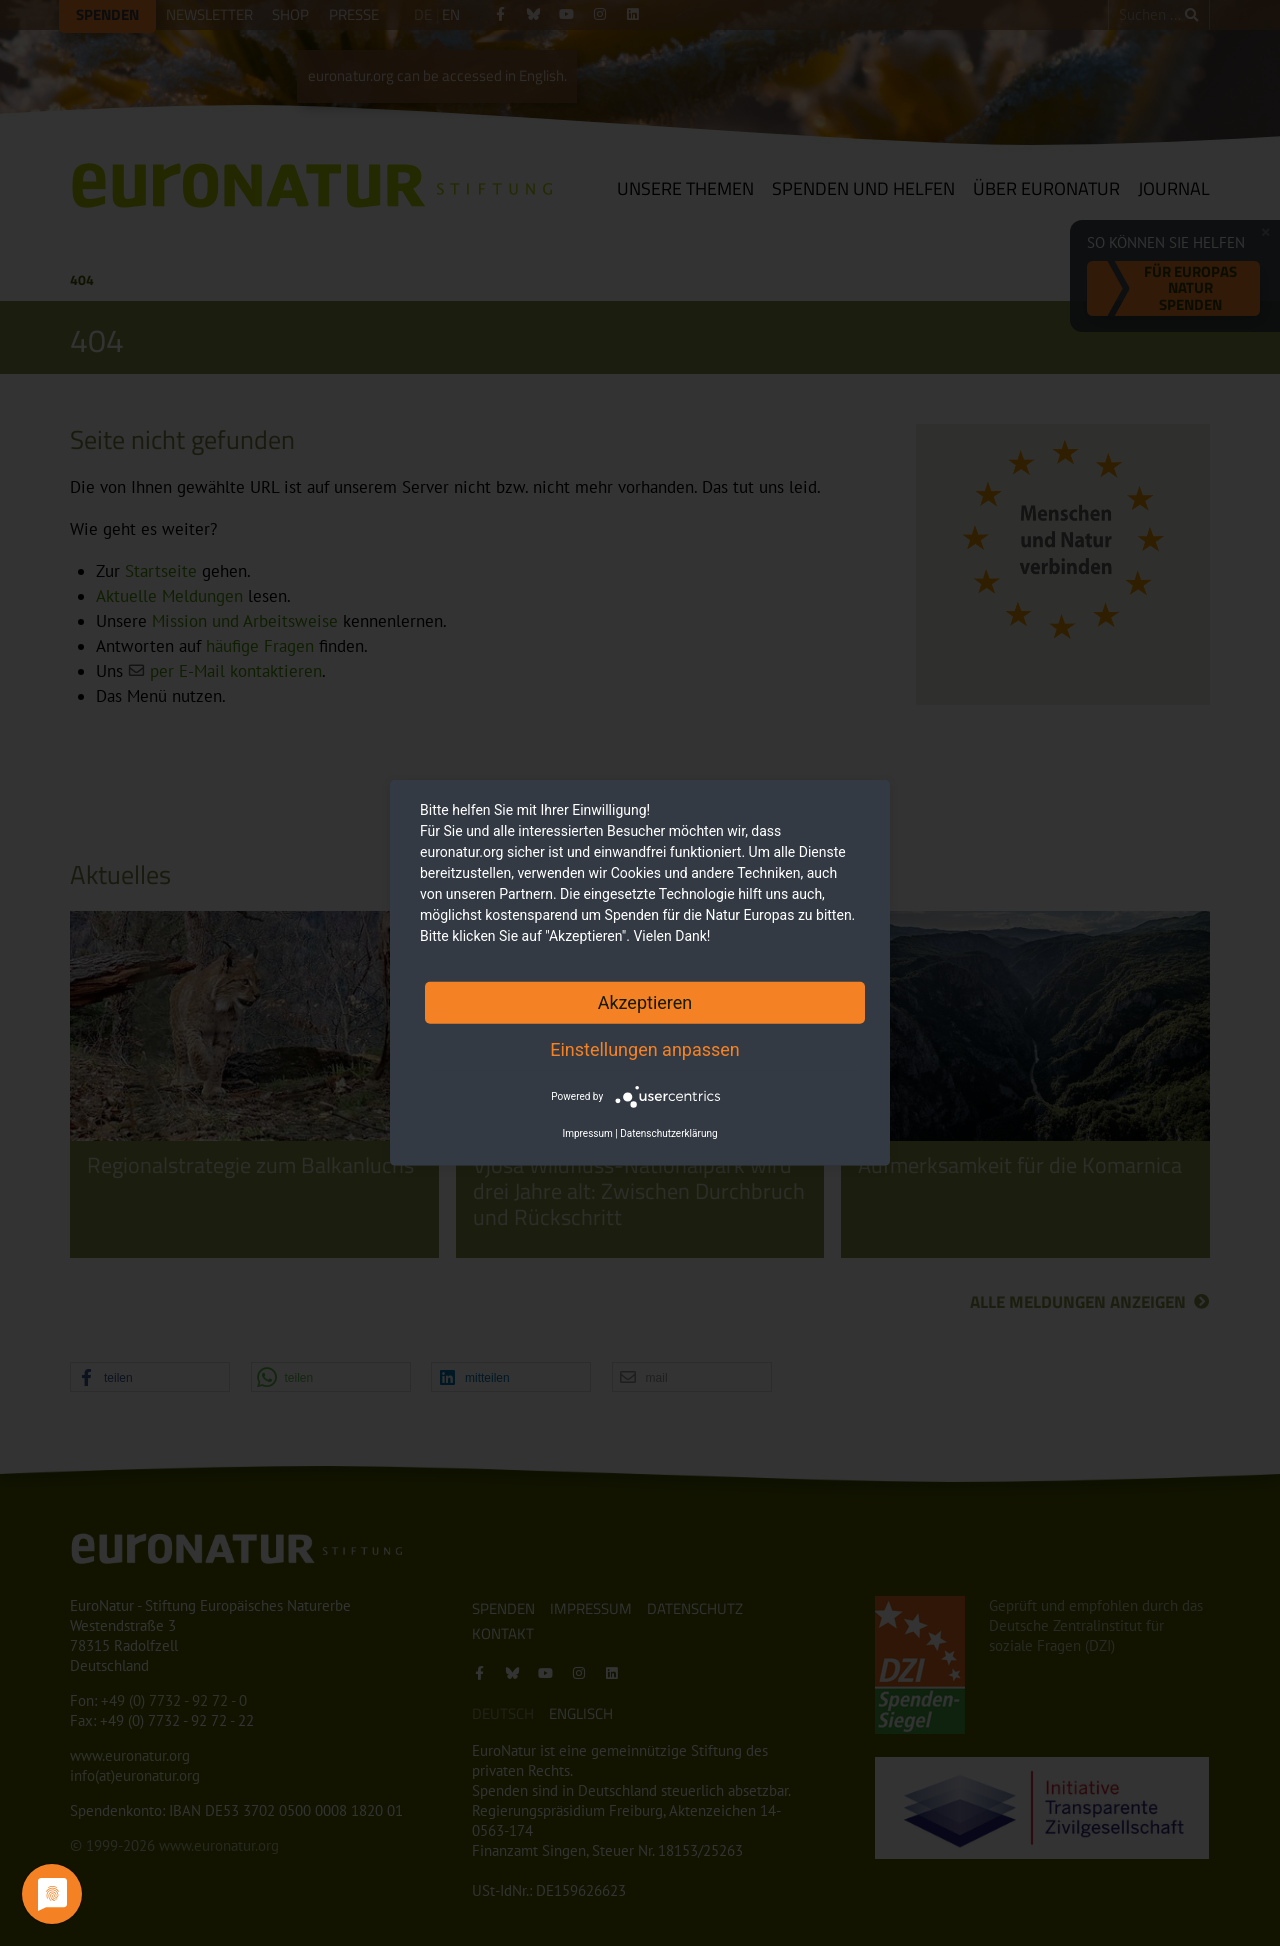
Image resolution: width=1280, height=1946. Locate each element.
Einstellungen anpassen (645, 1049)
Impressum (587, 1133)
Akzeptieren (645, 1002)
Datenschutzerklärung (668, 1133)
